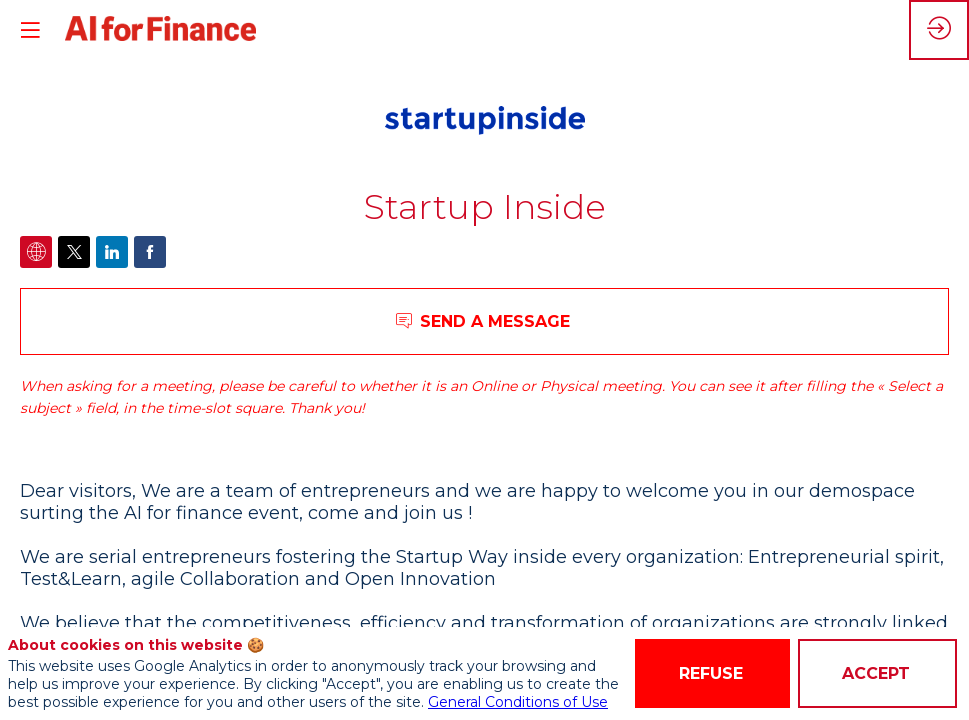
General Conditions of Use (518, 702)
